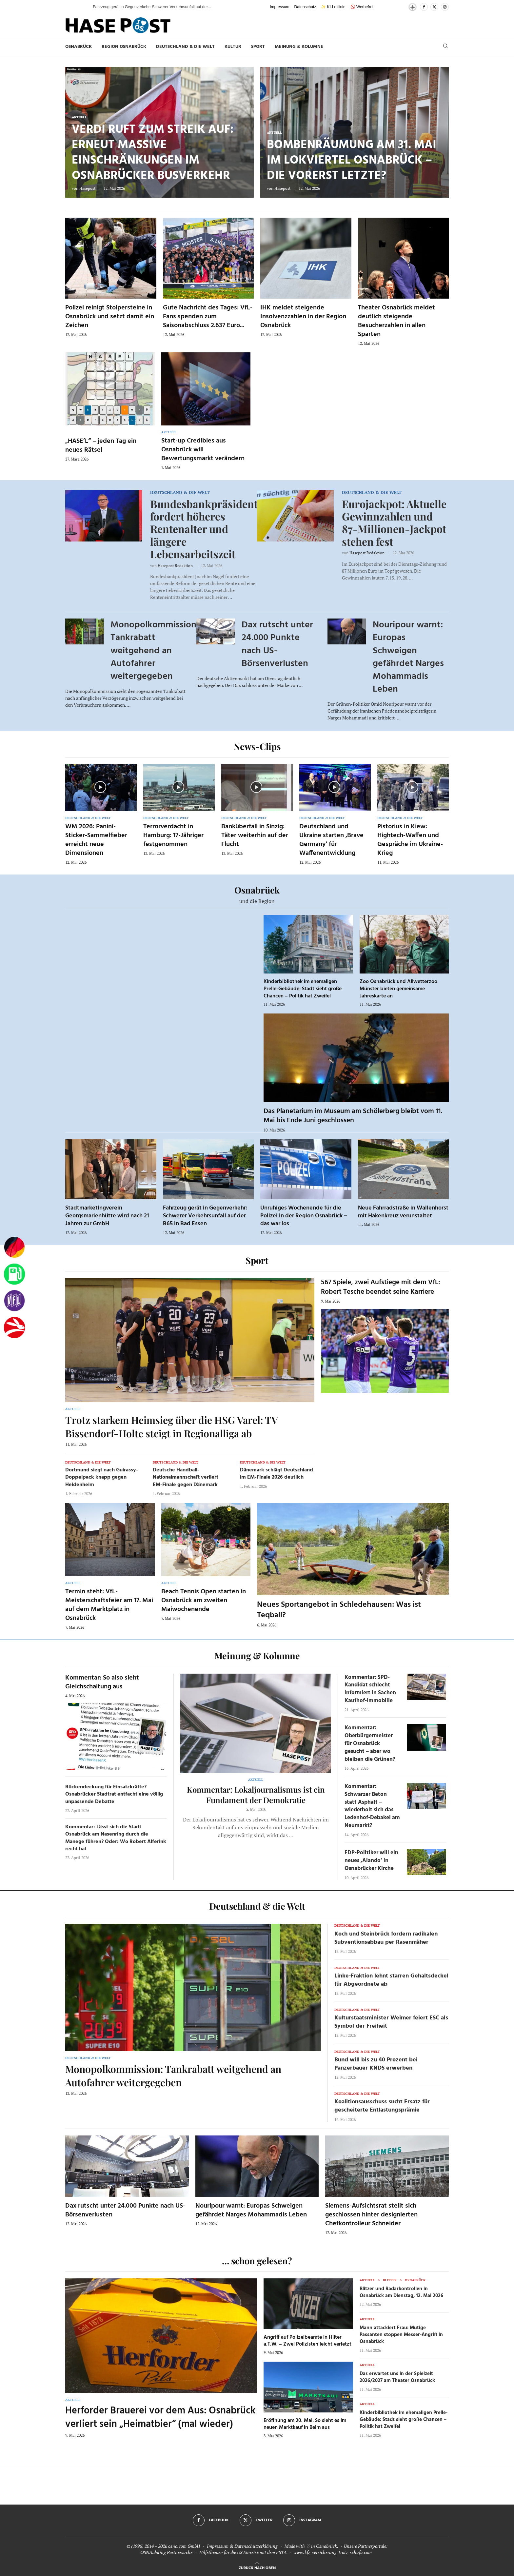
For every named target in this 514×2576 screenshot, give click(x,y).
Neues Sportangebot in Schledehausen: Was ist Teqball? (339, 1610)
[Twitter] (434, 7)
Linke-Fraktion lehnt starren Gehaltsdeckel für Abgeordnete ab (391, 1980)
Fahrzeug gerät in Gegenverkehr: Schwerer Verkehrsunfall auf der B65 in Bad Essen (205, 1216)
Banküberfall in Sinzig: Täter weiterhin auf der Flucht (254, 835)
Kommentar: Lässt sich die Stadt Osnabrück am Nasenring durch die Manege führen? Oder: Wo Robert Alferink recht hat (115, 1838)
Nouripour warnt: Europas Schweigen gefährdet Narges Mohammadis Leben (408, 657)
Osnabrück (78, 46)
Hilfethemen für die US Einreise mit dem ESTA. (243, 2552)
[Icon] (100, 787)
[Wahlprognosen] (14, 1247)
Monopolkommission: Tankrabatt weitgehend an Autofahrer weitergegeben (154, 651)
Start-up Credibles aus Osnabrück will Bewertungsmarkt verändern (203, 450)
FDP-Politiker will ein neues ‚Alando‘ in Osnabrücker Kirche (371, 1860)
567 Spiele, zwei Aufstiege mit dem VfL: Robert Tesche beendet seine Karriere (380, 1287)
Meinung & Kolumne (299, 46)
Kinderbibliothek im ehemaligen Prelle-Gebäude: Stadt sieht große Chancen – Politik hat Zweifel (303, 988)
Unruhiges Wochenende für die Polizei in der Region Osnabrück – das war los (303, 1216)
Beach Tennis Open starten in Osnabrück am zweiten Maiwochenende (203, 1600)
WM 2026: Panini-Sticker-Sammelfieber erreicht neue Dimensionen (96, 839)
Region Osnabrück (124, 46)
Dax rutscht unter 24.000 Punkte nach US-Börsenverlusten (277, 644)
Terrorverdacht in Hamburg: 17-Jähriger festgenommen (173, 835)
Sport (258, 46)
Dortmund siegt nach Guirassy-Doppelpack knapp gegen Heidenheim (101, 1477)
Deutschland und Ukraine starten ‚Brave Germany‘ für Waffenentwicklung (331, 839)
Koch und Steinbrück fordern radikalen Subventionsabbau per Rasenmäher (386, 1938)
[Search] (445, 47)
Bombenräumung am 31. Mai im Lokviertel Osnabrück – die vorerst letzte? (351, 161)
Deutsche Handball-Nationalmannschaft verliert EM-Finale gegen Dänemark (185, 1477)
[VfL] (14, 1301)
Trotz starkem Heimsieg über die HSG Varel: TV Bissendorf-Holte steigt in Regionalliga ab (171, 1426)
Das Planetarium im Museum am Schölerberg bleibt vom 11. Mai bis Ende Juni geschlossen (353, 1116)
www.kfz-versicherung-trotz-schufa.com (332, 2552)
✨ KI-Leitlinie (333, 7)
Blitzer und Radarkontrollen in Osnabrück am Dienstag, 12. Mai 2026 (401, 2292)
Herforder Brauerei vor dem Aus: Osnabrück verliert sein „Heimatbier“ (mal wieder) (160, 2417)
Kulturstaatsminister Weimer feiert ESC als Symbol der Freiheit (391, 2022)
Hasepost (87, 188)
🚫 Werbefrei (361, 7)
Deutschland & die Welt (185, 46)
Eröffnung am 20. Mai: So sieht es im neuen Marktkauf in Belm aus (305, 2424)
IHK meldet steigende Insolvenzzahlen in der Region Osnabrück (303, 317)
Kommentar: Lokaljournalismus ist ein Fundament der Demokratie (256, 1794)
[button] (81, 7)
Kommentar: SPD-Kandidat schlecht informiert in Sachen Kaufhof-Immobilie (370, 1689)
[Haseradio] (14, 1327)
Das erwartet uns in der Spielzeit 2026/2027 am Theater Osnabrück (397, 2377)
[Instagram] (445, 7)
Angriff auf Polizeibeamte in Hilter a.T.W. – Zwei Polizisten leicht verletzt (307, 2341)
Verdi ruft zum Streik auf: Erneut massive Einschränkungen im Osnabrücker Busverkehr (152, 153)
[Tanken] (14, 1274)
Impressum (279, 7)
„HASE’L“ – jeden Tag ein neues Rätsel (100, 445)
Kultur (233, 46)
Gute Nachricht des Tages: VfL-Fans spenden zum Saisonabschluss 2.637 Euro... (207, 317)
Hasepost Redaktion (175, 565)
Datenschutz (305, 7)
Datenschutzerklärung (256, 2546)
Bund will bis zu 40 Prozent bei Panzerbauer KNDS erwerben (376, 2064)
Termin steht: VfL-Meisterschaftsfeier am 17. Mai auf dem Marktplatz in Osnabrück (109, 1604)
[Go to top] (257, 2567)
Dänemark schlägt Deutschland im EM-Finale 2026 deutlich (276, 1474)
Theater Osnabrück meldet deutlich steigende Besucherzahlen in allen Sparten (396, 321)
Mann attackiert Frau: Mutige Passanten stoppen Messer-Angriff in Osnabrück (401, 2335)
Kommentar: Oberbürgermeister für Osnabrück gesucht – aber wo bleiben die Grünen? (370, 1743)
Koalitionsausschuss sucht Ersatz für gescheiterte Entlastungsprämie (382, 2106)
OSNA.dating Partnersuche (166, 2552)
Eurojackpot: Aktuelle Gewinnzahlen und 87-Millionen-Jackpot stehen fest (394, 522)
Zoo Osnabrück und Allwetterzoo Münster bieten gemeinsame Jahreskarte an (398, 988)
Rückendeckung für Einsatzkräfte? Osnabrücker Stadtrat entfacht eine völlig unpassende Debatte (114, 1794)
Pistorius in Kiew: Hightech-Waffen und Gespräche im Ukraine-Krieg (410, 839)
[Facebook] (424, 7)
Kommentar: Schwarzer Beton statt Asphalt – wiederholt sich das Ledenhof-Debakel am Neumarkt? (372, 1806)
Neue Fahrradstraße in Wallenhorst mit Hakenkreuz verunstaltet (403, 1212)
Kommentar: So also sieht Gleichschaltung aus (102, 1682)
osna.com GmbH (184, 2546)
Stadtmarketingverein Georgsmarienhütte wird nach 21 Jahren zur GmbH (107, 1216)
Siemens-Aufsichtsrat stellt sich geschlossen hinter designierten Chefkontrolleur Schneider (371, 2215)
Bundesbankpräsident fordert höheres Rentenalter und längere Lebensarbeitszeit (204, 529)
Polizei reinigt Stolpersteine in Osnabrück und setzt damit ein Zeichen (109, 317)
